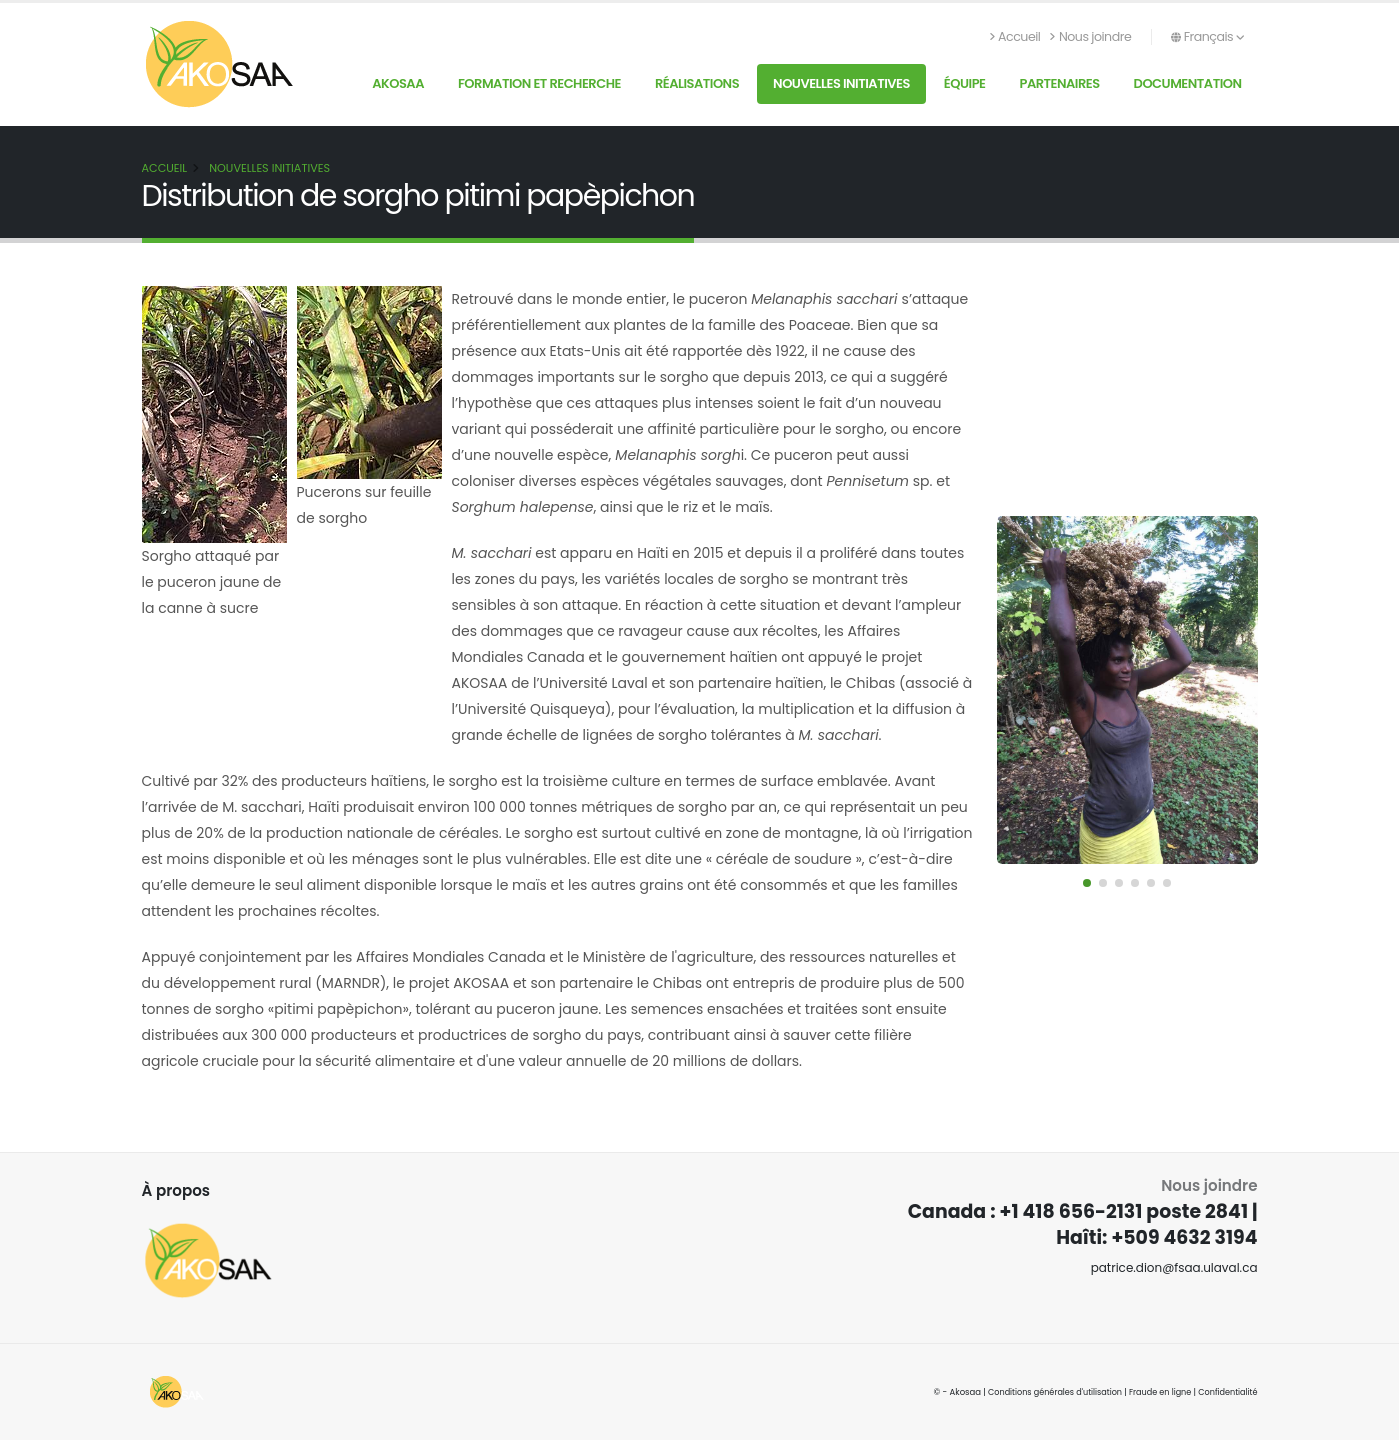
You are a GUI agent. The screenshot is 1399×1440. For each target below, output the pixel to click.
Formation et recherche (539, 83)
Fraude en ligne (1156, 1392)
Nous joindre (1090, 36)
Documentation (1188, 83)
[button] (1087, 883)
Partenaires (1059, 83)
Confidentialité (1226, 1392)
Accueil (1015, 36)
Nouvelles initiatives (841, 83)
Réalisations (697, 83)
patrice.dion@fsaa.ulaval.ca (1170, 1267)
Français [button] (1207, 36)
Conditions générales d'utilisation (1045, 1392)
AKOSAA (398, 83)
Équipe (965, 83)
